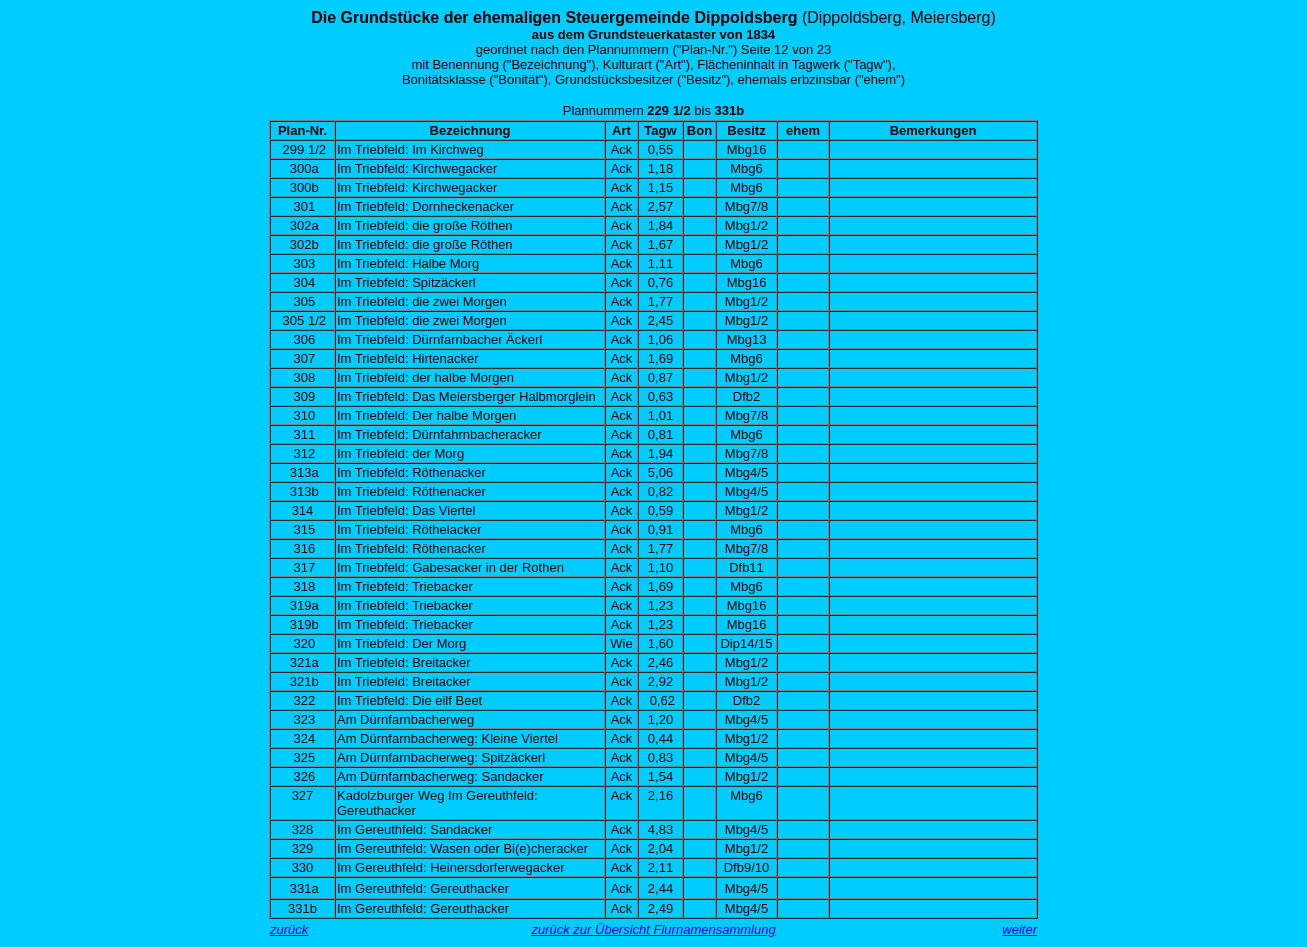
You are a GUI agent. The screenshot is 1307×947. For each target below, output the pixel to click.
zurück (289, 929)
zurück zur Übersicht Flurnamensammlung (653, 929)
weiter (1019, 929)
